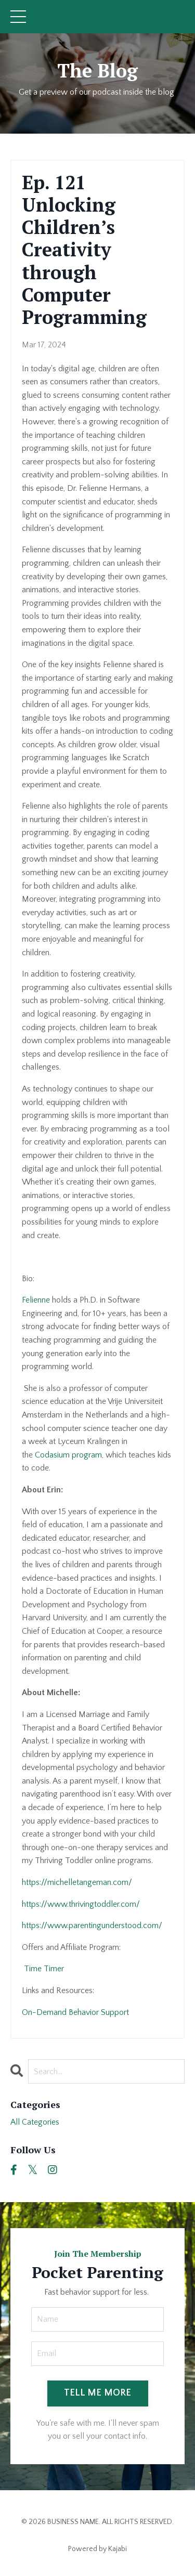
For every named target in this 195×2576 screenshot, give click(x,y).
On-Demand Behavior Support (76, 2012)
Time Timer (43, 1968)
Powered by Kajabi (97, 2549)
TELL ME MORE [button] (98, 2393)
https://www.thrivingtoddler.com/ (81, 1904)
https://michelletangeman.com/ (77, 1882)
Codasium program (68, 1455)
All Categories (34, 2122)
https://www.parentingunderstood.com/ (92, 1925)
